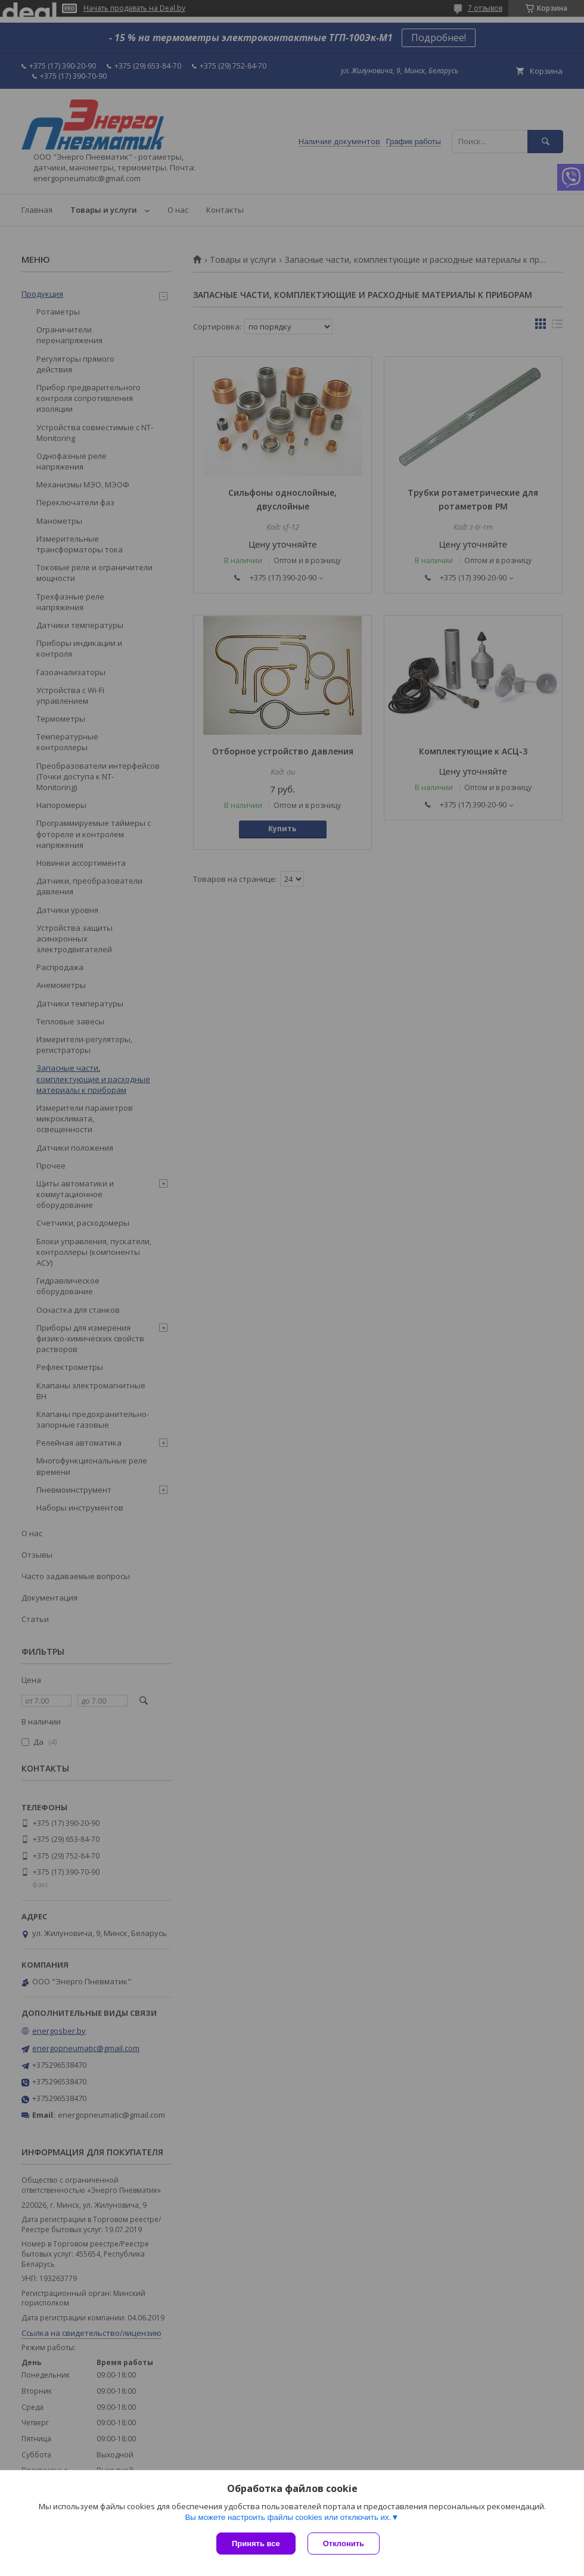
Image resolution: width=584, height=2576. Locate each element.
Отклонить (343, 2543)
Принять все (256, 2543)
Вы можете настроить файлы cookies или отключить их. (288, 2517)
